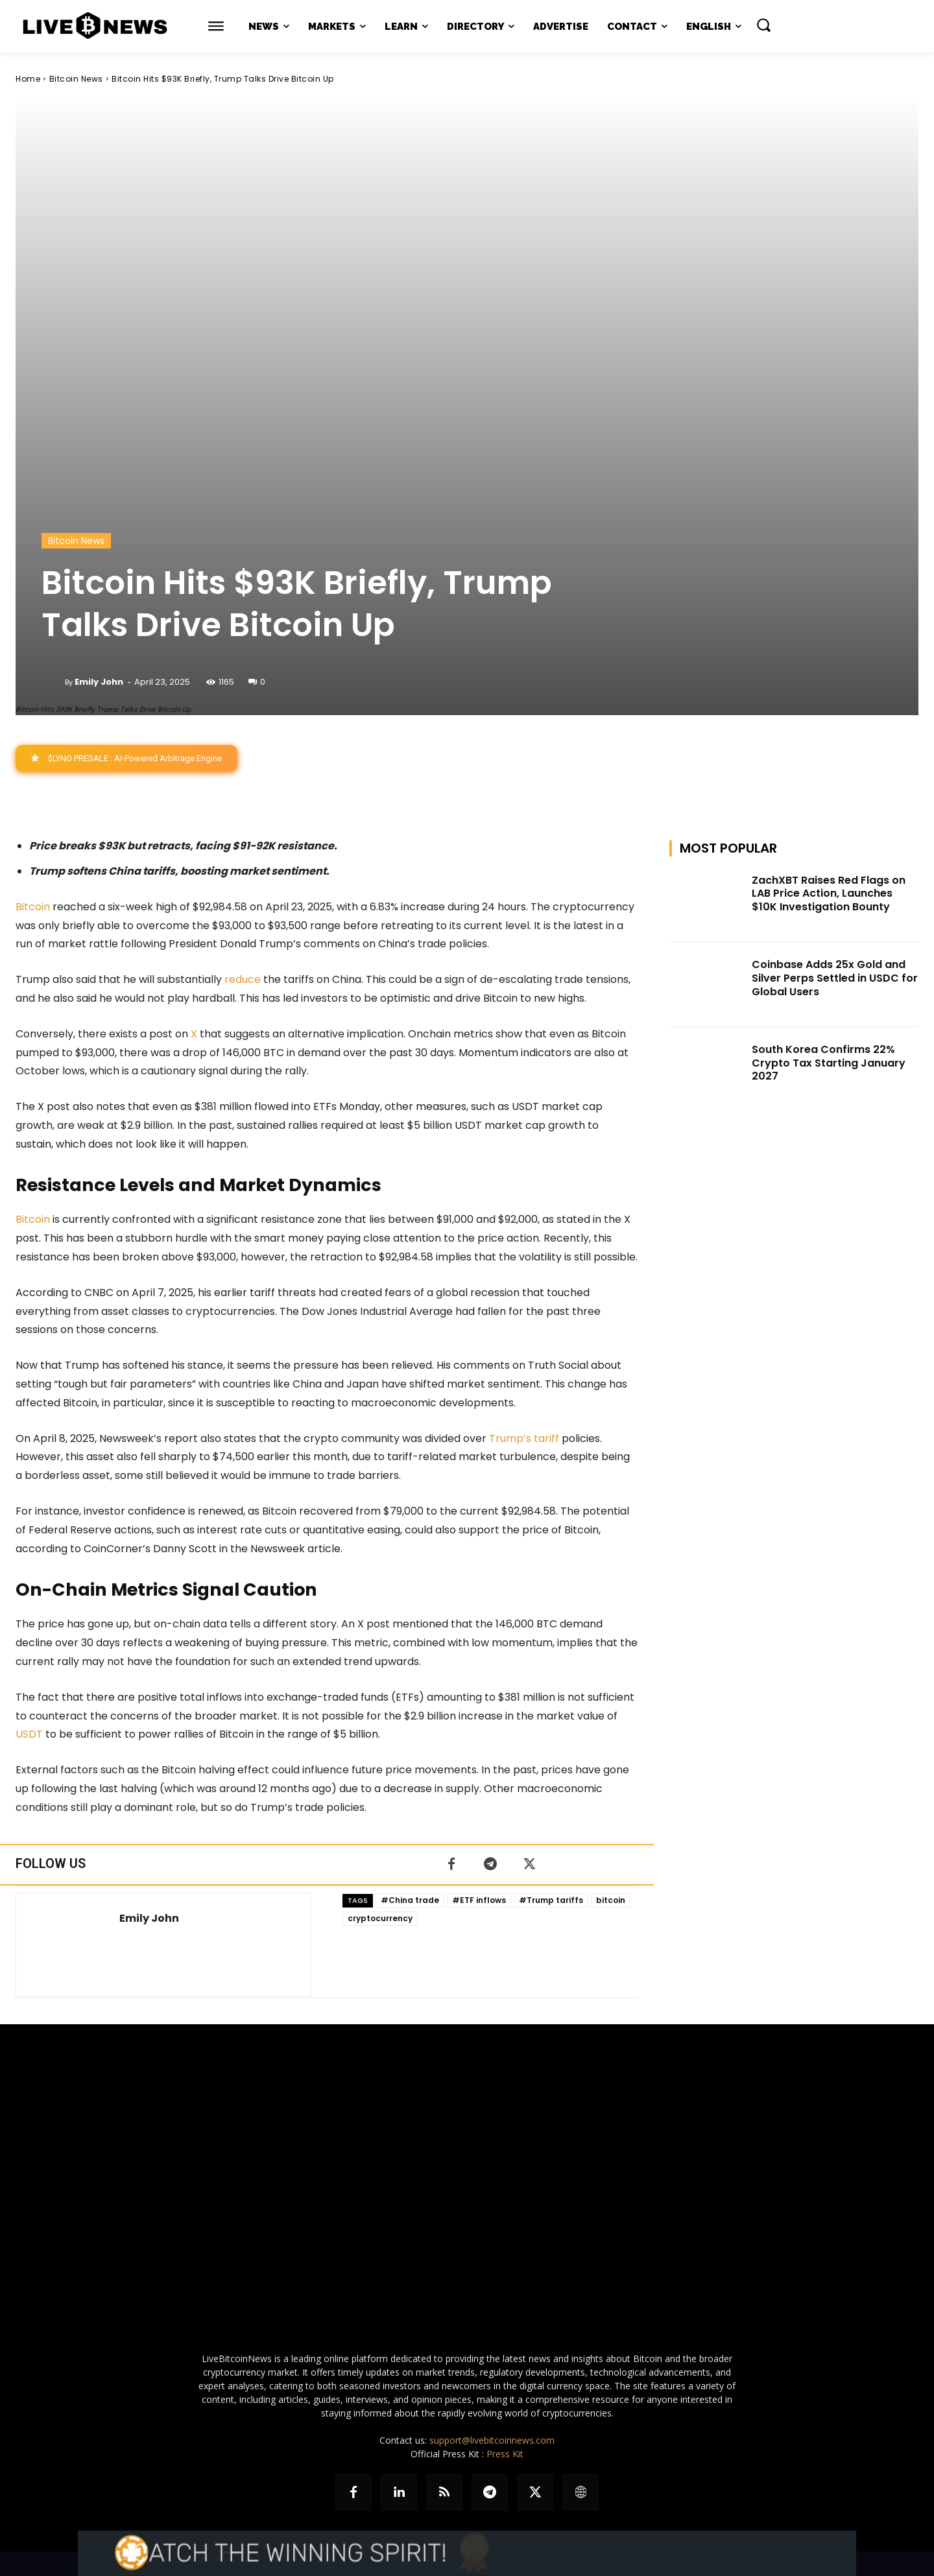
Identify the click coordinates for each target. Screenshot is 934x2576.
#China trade (410, 1900)
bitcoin (610, 1900)
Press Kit (504, 2454)
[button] (763, 24)
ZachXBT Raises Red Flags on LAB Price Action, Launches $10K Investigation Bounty (828, 894)
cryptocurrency (380, 1918)
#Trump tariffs (551, 1900)
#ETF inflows (479, 1900)
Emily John (99, 682)
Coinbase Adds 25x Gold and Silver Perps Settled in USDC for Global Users (835, 978)
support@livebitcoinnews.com (492, 2440)
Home (28, 78)
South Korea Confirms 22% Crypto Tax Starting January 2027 (828, 1063)
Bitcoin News (76, 78)
